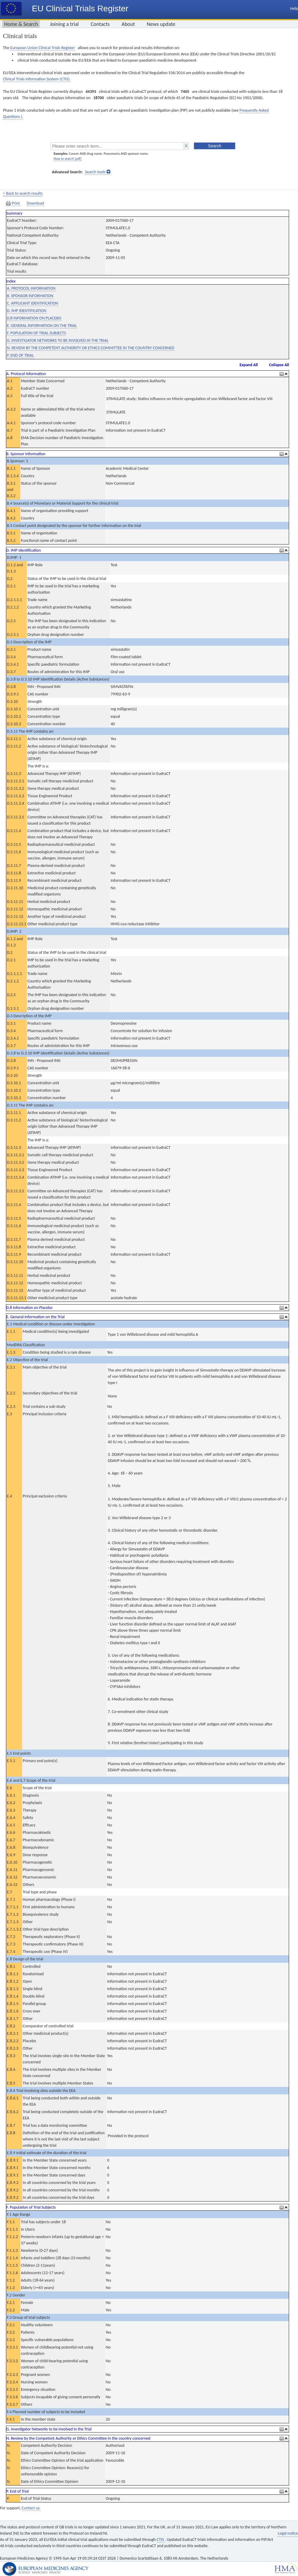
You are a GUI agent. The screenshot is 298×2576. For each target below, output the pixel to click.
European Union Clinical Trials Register (42, 47)
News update (161, 24)
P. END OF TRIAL (20, 355)
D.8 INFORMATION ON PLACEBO (34, 318)
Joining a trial (64, 24)
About (128, 24)
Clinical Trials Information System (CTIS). (36, 79)
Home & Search (21, 24)
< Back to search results (23, 193)
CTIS (161, 2539)
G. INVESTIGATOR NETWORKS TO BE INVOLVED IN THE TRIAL (57, 340)
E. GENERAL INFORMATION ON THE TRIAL (42, 325)
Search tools (95, 171)
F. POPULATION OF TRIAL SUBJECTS (36, 333)
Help (294, 8)
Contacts (100, 24)
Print (13, 203)
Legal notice (288, 2533)
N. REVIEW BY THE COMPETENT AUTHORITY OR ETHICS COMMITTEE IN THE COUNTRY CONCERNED (90, 347)
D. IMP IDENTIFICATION (26, 310)
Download (35, 203)
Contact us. (31, 2508)
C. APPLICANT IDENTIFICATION (32, 303)
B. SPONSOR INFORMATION (30, 295)
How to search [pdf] (67, 159)
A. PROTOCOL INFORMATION (31, 288)
